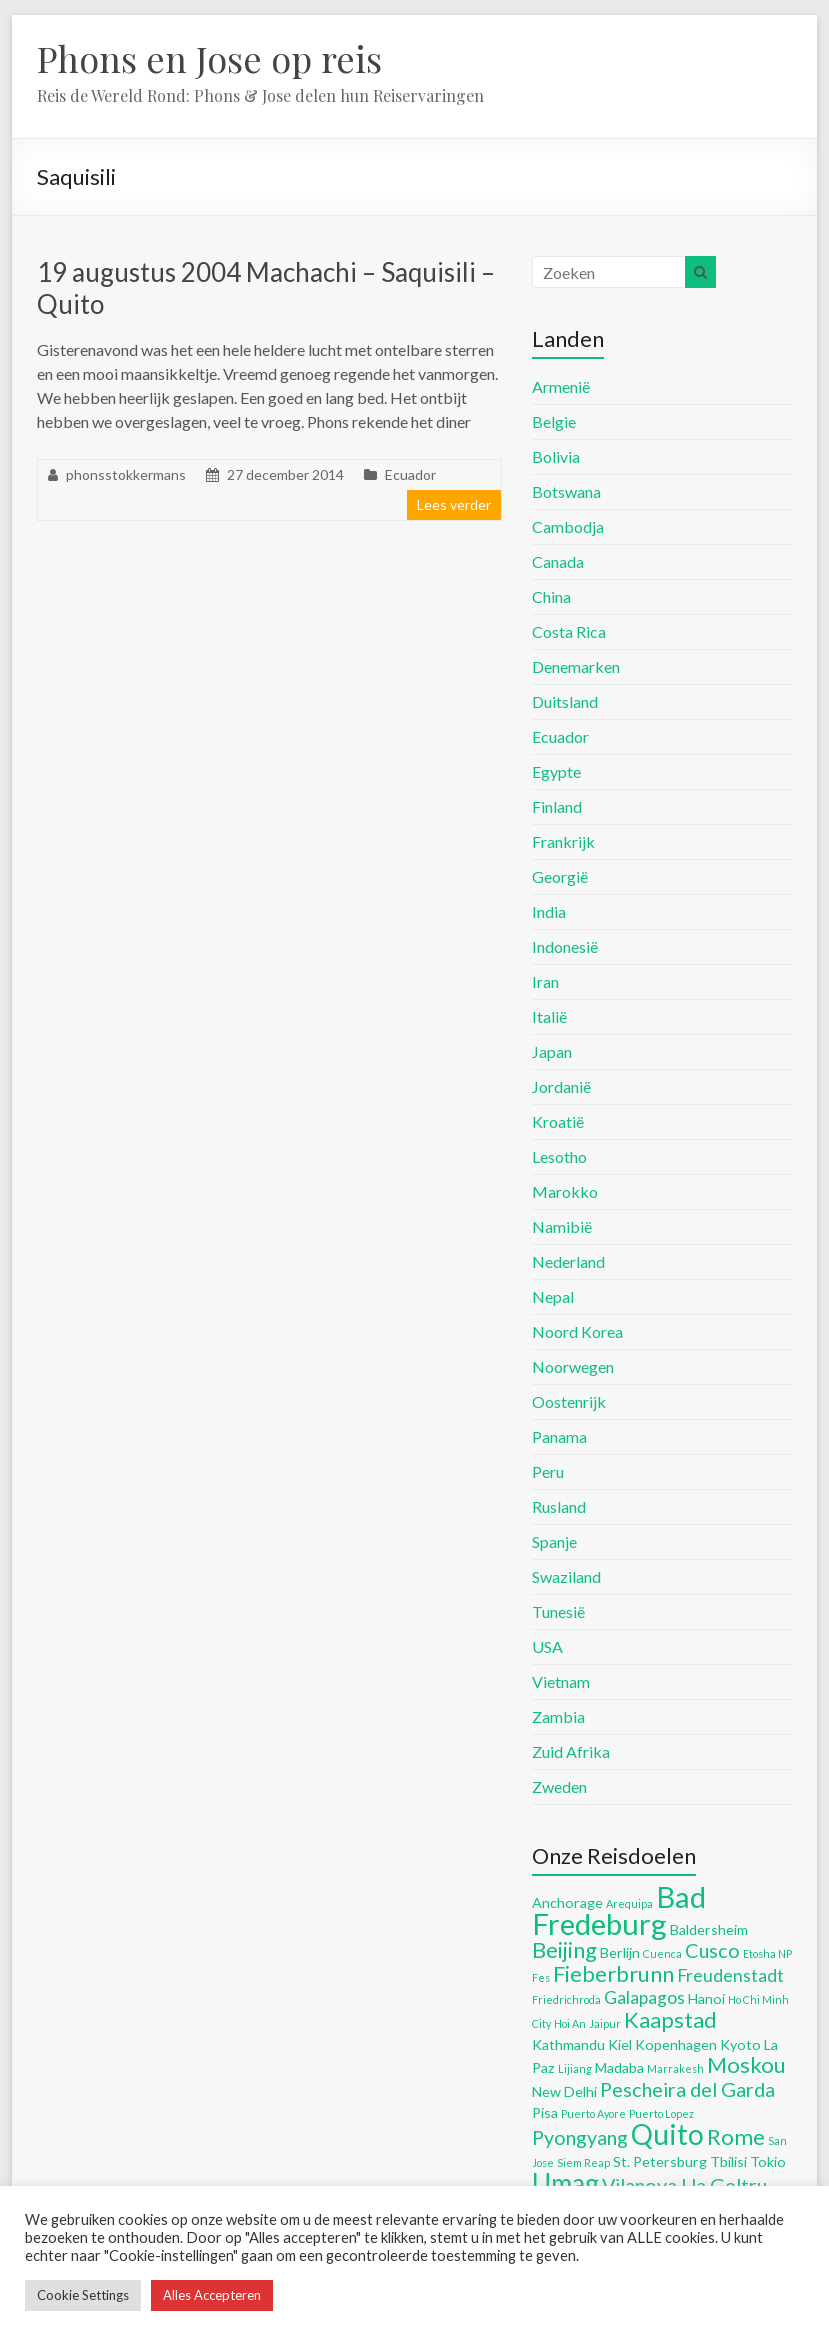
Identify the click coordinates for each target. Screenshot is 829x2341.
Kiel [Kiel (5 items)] (620, 2044)
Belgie (554, 421)
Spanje (554, 1541)
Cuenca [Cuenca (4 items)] (662, 1953)
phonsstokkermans (126, 474)
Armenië (561, 386)
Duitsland (565, 701)
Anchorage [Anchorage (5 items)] (567, 1902)
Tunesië (558, 1611)
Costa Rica (569, 631)
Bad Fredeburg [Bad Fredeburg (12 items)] (619, 1910)
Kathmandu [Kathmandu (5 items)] (568, 2044)
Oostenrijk (569, 1401)
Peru (548, 1471)
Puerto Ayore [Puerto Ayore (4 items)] (593, 2113)
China (551, 596)
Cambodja (568, 526)
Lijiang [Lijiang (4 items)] (575, 2068)
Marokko (565, 1191)
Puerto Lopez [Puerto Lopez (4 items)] (661, 2113)
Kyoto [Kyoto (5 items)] (740, 2044)
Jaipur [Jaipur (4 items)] (605, 2023)
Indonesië (565, 946)
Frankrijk (563, 841)
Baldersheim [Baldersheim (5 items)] (709, 1929)
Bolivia (556, 456)
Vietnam (561, 1681)
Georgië (560, 876)
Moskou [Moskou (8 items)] (746, 2064)
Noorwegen (573, 1366)
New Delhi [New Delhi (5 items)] (564, 2091)
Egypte (556, 771)
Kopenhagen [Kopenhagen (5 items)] (676, 2044)
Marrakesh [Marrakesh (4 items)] (675, 2068)
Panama (559, 1436)
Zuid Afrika (571, 1751)
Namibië (562, 1226)
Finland (557, 806)
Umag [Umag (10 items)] (565, 2183)
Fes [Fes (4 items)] (541, 1977)
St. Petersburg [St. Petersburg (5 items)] (660, 2161)
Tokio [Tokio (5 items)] (768, 2161)
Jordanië (561, 1086)
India (549, 911)
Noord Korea (577, 1331)
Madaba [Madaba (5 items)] (619, 2067)
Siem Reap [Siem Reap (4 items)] (583, 2162)
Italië (549, 1016)
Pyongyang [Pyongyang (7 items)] (580, 2137)
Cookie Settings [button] (83, 2295)
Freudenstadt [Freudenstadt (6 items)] (730, 1975)
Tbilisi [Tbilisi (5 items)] (728, 2161)
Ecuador (410, 474)
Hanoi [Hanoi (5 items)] (706, 1998)
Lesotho (559, 1156)
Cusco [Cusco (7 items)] (712, 1950)
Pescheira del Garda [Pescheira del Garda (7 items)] (687, 2089)
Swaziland (566, 1576)
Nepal (553, 1296)
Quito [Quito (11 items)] (667, 2134)
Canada (558, 561)
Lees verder (454, 504)
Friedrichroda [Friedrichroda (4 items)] (566, 1999)
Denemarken (576, 666)
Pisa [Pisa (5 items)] (545, 2112)
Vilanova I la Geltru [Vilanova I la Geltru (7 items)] (684, 2185)
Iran (545, 981)
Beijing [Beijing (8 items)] (564, 1949)
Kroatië (558, 1121)
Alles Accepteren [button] (212, 2295)
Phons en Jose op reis (209, 58)
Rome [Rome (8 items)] (736, 2136)
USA (547, 1646)
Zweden (559, 1786)
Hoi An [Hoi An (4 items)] (570, 2023)
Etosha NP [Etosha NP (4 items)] (767, 1953)
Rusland (559, 1506)
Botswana (566, 491)
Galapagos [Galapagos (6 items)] (644, 1997)
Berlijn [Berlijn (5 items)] (620, 1952)
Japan (552, 1051)
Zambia (558, 1716)
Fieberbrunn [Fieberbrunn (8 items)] (613, 1973)
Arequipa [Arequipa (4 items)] (629, 1903)
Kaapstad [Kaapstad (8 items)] (670, 2019)
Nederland (568, 1261)
